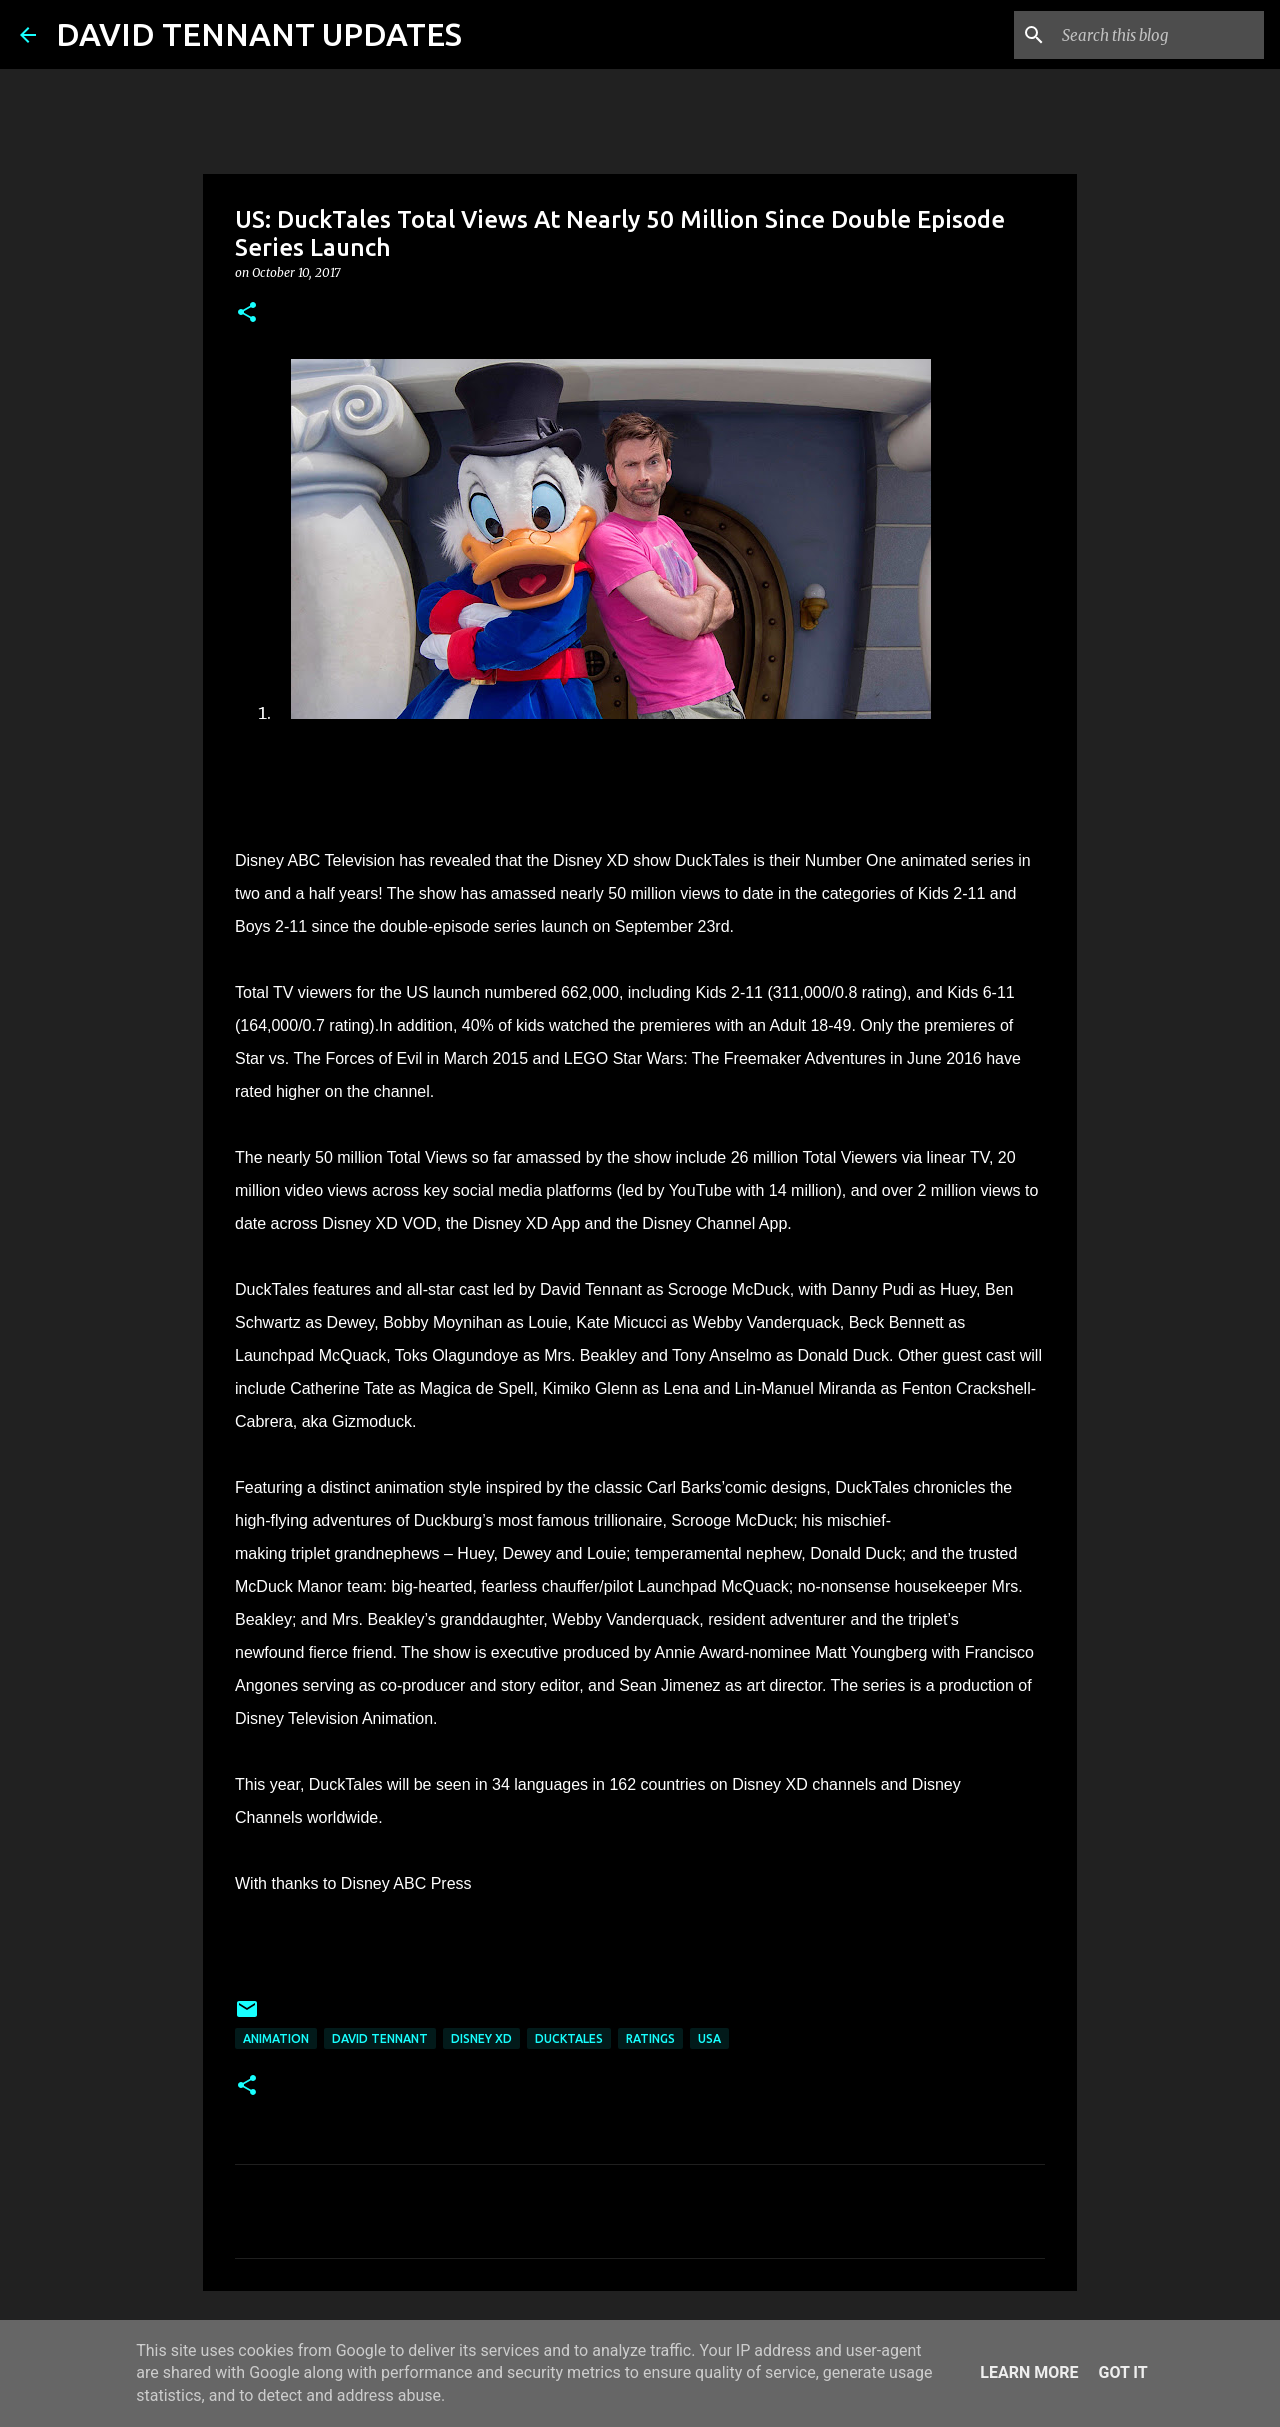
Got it (1122, 2372)
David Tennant (380, 2038)
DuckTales (569, 2038)
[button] (247, 313)
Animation (276, 2038)
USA (709, 2038)
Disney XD (481, 2038)
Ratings (650, 2038)
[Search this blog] (1159, 35)
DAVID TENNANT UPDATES (259, 34)
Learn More (1029, 2372)
